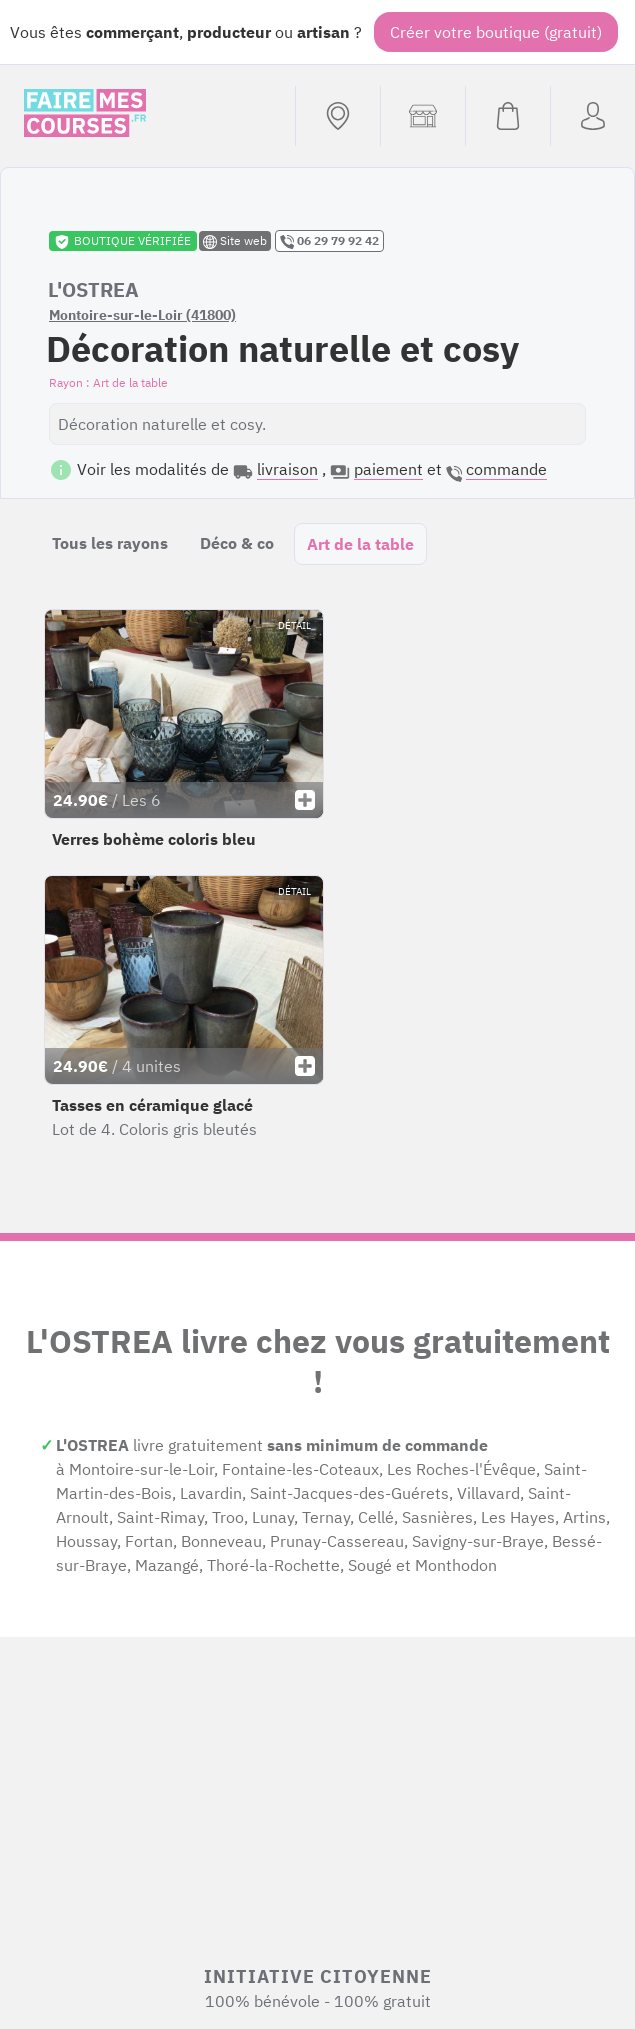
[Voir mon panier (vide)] (507, 116)
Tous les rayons (110, 543)
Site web (235, 241)
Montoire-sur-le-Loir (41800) (142, 315)
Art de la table (360, 544)
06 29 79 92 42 (329, 241)
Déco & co (237, 543)
